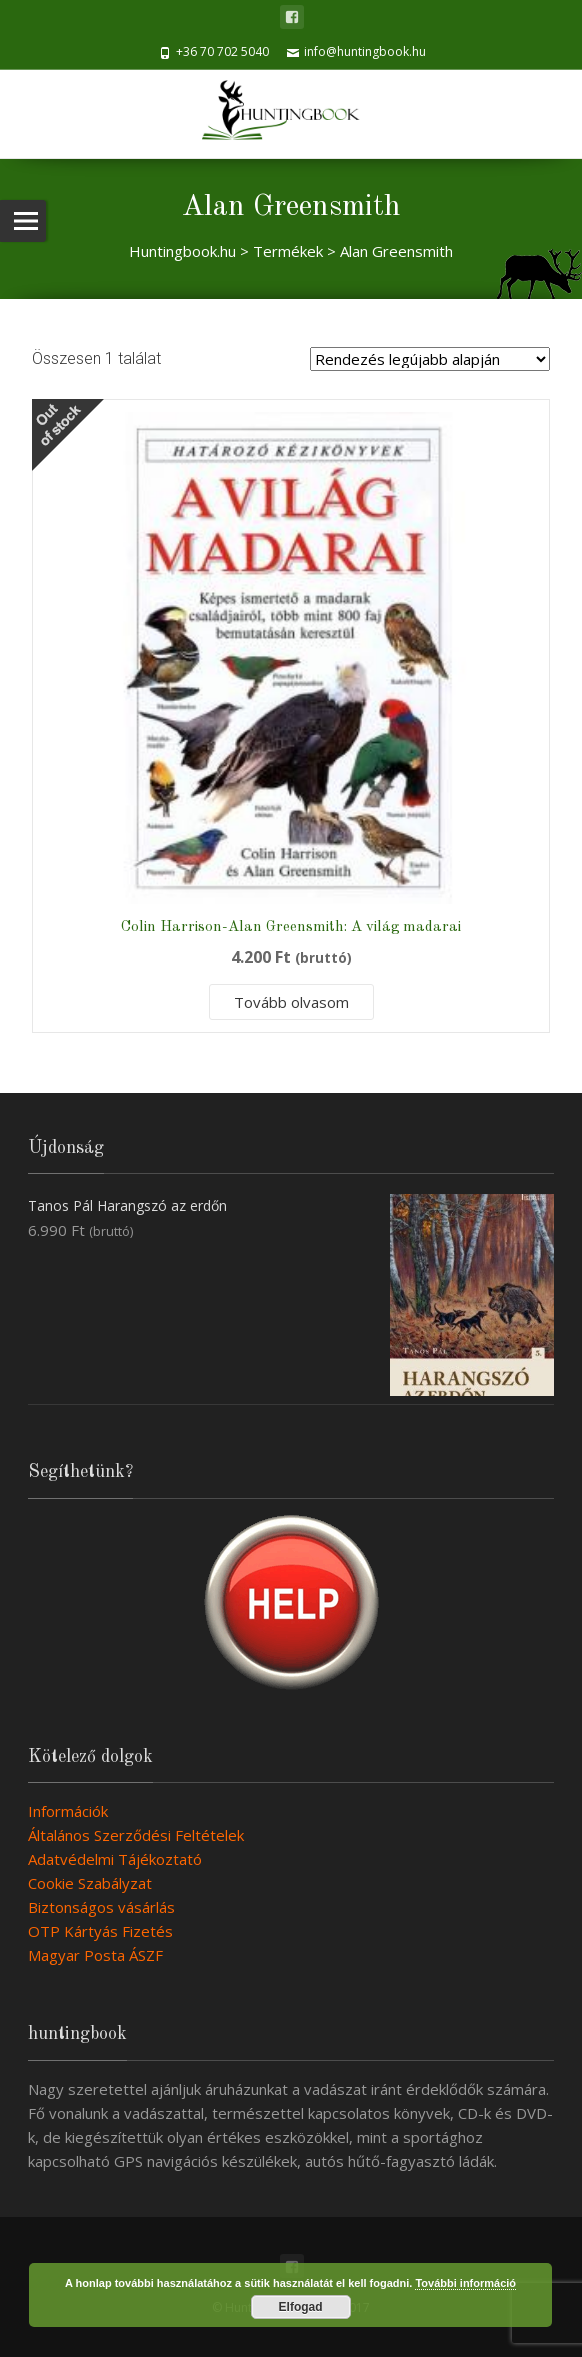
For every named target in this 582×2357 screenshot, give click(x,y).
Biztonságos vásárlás (101, 1907)
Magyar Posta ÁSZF (95, 1955)
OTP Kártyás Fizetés (100, 1931)
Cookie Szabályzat (90, 1883)
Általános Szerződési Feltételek (136, 1835)
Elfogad (301, 2307)
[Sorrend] (430, 359)
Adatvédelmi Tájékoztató (115, 1859)
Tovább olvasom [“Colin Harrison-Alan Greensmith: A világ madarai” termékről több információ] (291, 1002)
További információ (465, 2283)
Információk (68, 1811)
